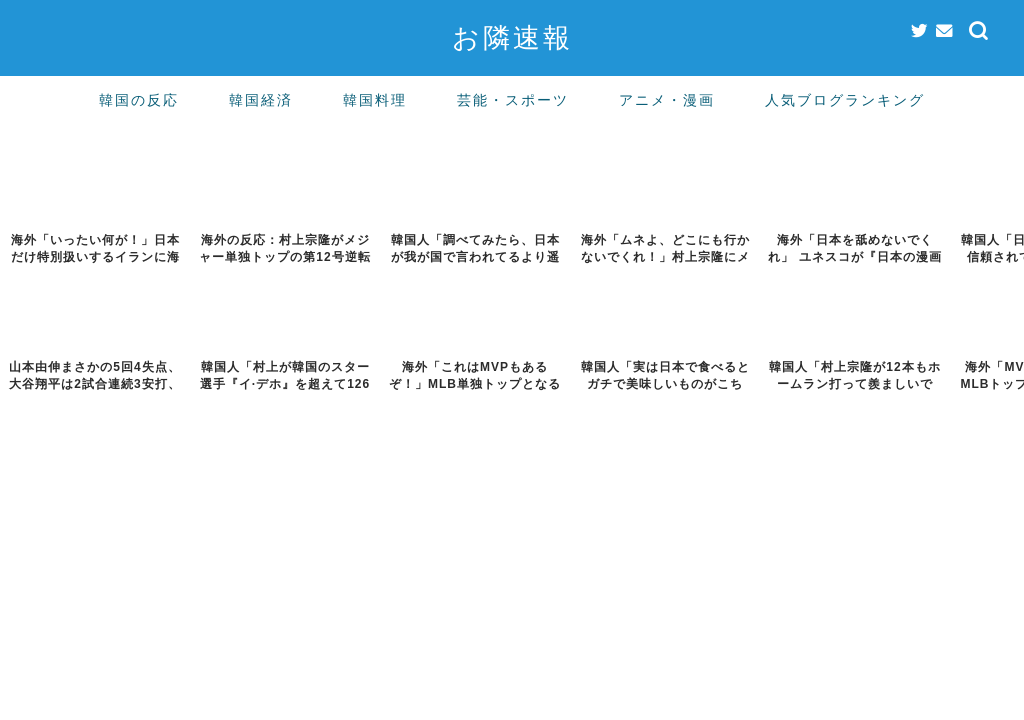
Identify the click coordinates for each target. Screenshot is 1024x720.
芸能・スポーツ (513, 100)
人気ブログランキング (845, 100)
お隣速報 (512, 37)
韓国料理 (375, 100)
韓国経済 (261, 100)
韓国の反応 (139, 100)
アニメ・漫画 (667, 100)
